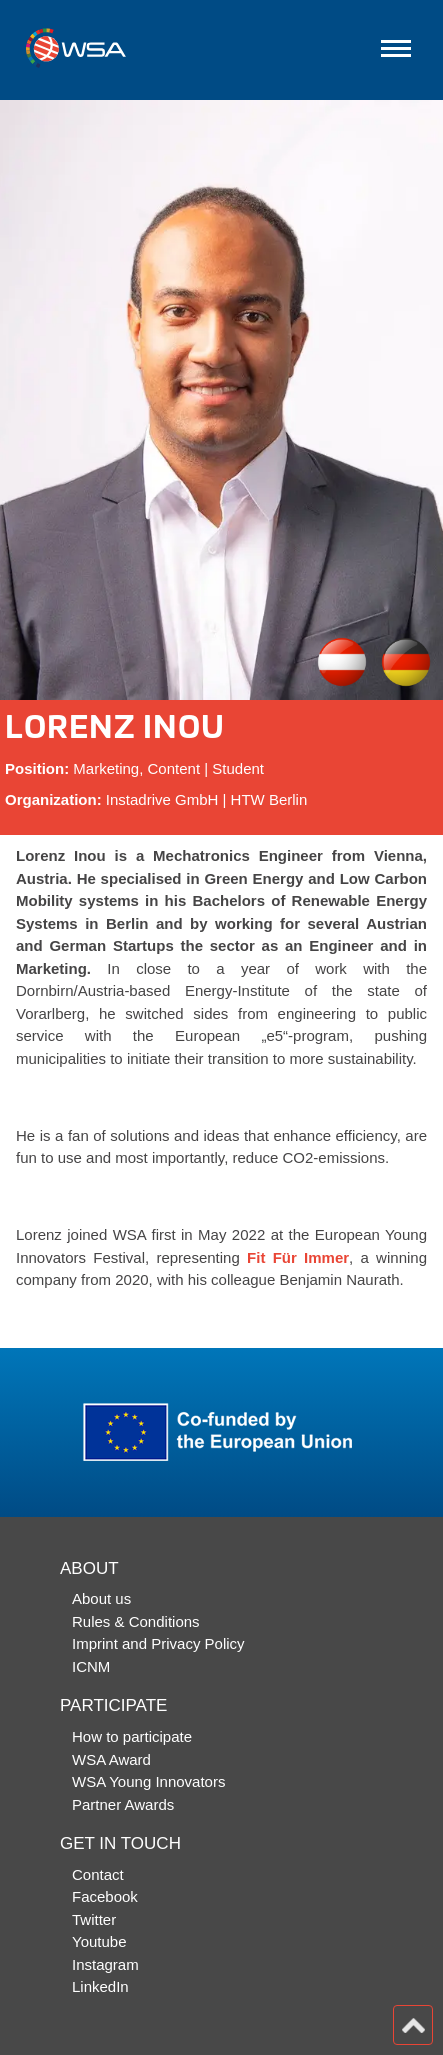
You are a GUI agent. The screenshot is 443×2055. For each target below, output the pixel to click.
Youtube (99, 1941)
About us (101, 1598)
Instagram (105, 1964)
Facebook (105, 1896)
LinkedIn (100, 1986)
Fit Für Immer (298, 1257)
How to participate (132, 1736)
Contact (98, 1874)
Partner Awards (123, 1804)
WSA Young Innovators (148, 1781)
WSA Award (111, 1759)
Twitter (94, 1919)
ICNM (91, 1666)
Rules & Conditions (136, 1621)
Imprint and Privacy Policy (158, 1643)
